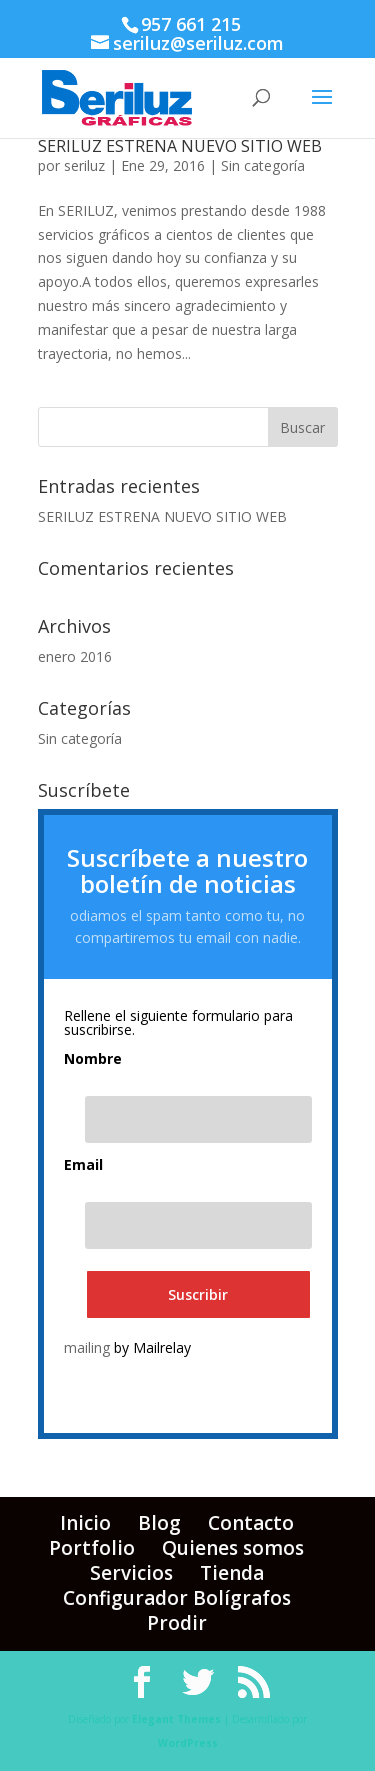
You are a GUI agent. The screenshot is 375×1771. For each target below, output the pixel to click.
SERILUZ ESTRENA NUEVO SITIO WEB (180, 146)
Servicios (131, 1573)
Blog (159, 1523)
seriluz (84, 165)
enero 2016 (75, 656)
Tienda (232, 1573)
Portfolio (92, 1548)
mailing (87, 1347)
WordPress (188, 1743)
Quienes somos (233, 1548)
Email (83, 1165)
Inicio (85, 1523)
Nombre (93, 1059)
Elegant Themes (176, 1719)
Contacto (251, 1523)
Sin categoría (263, 165)
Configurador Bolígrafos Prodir (177, 1610)
